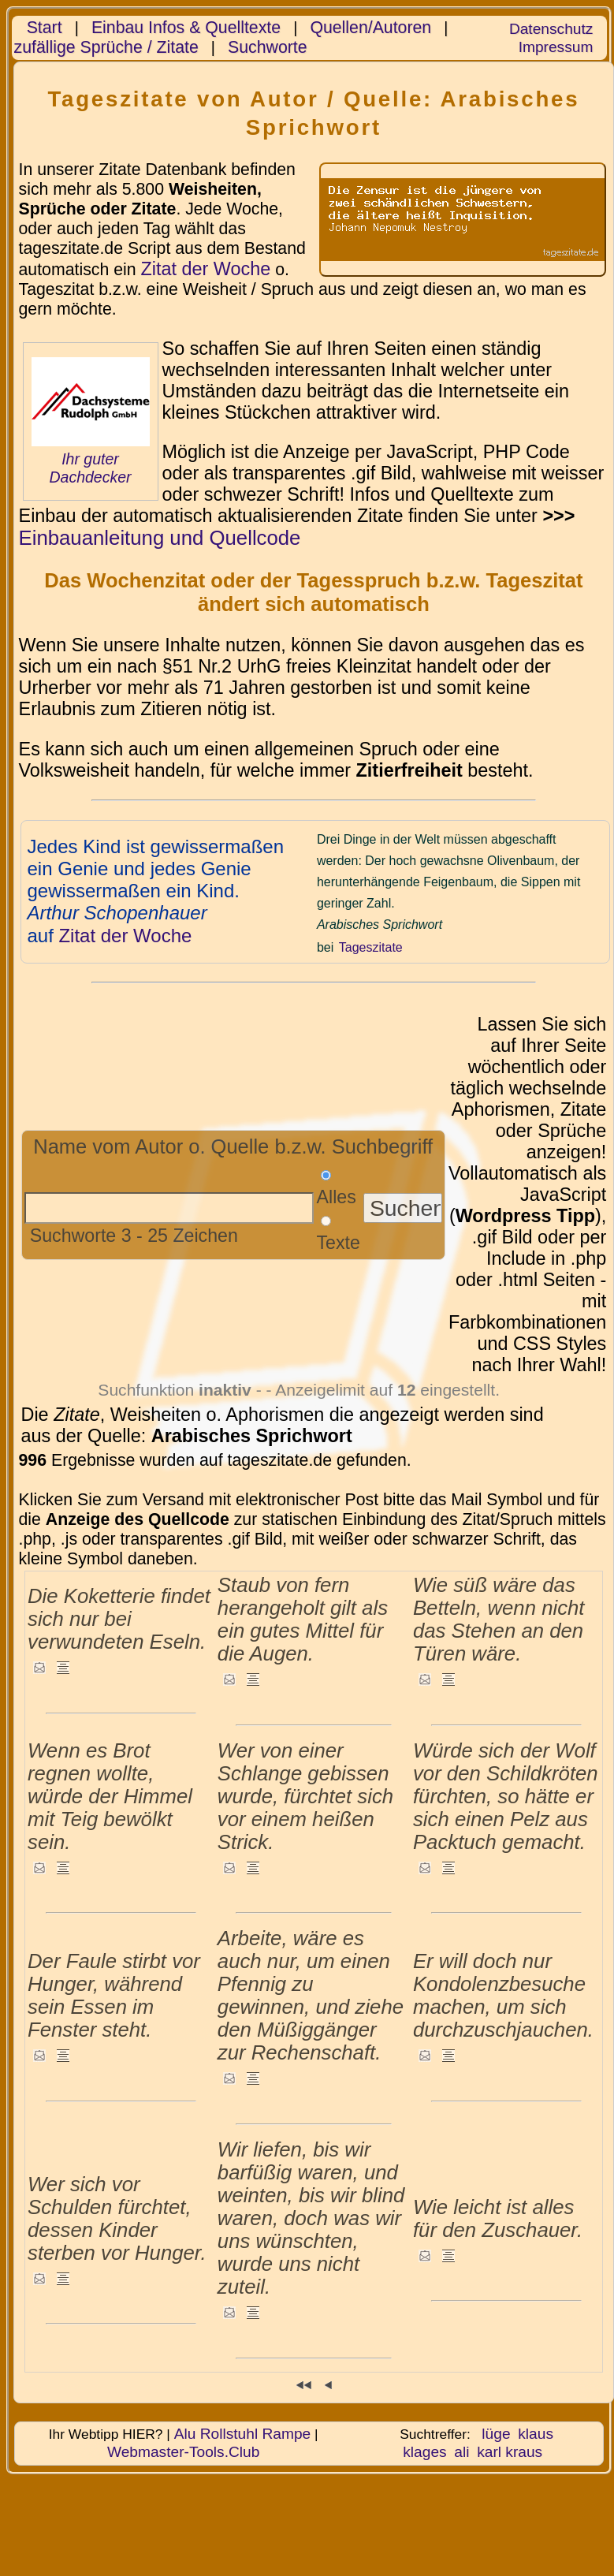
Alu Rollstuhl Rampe (242, 2433)
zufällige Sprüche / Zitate (106, 47)
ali (461, 2452)
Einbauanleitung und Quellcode (160, 538)
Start (44, 27)
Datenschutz (551, 29)
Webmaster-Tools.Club (183, 2452)
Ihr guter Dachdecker (90, 468)
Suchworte (267, 47)
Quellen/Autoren (370, 27)
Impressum (556, 47)
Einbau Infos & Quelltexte (186, 27)
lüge (496, 2433)
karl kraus (509, 2452)
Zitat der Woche (205, 269)
